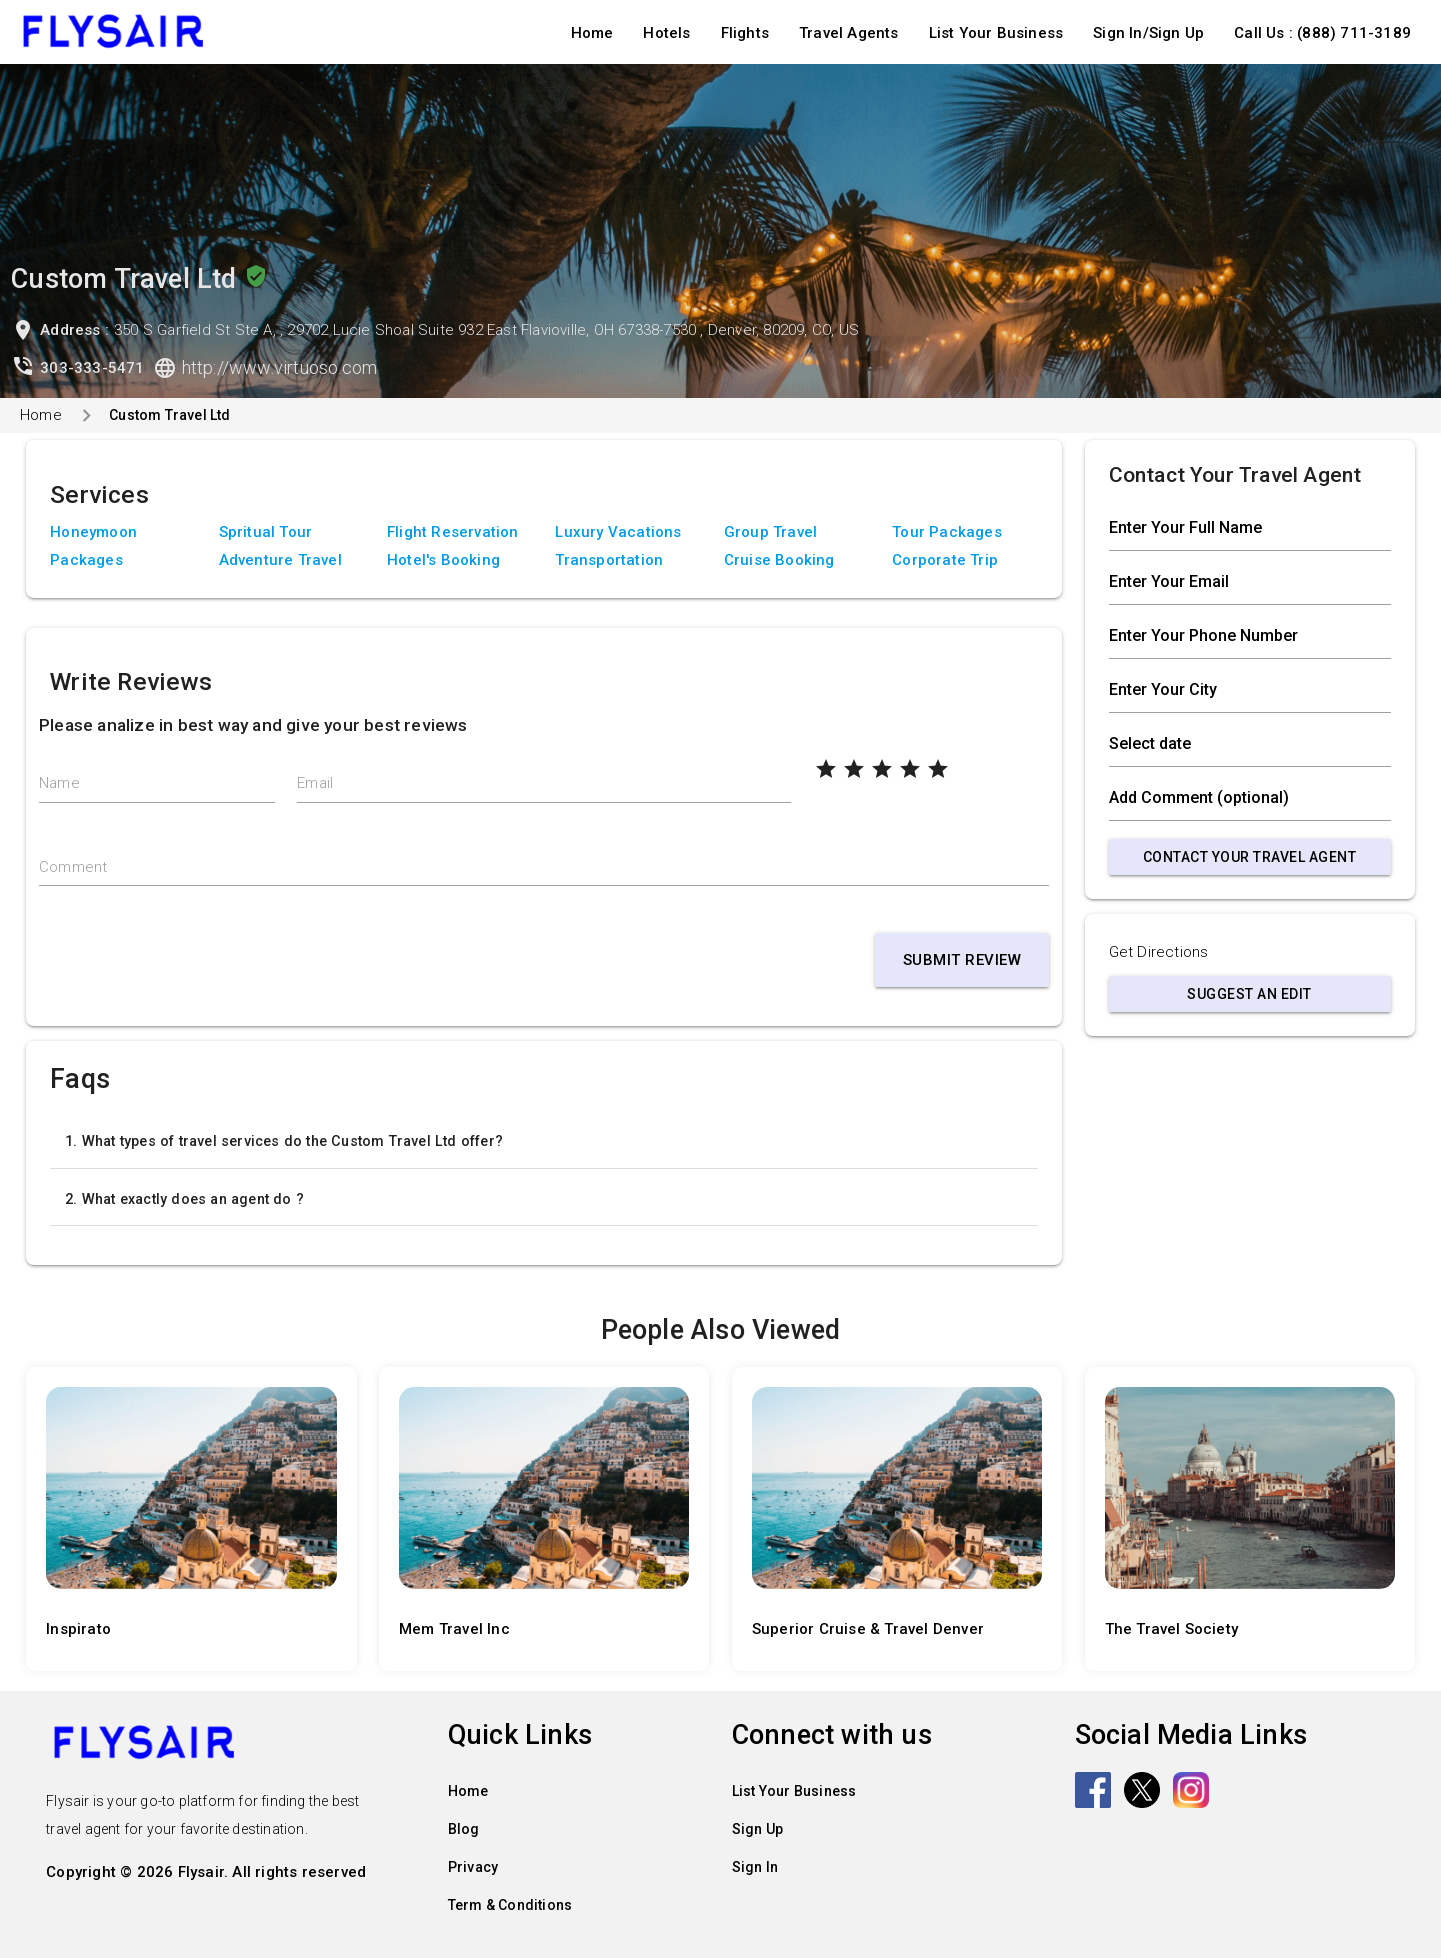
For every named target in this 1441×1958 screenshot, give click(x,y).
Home (592, 33)
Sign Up (757, 1829)
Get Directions (1159, 952)
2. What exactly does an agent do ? (184, 1199)
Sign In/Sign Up (1148, 33)
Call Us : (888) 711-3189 (1322, 33)
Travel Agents (849, 33)
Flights (745, 33)
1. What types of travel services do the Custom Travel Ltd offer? (284, 1141)
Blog (464, 1829)
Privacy (473, 1867)
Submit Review (962, 960)
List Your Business (996, 33)
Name (59, 783)
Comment (73, 867)
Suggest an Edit (1249, 994)
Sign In (755, 1867)
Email (315, 783)
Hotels (666, 33)
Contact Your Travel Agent (1250, 857)
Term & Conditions (510, 1905)
